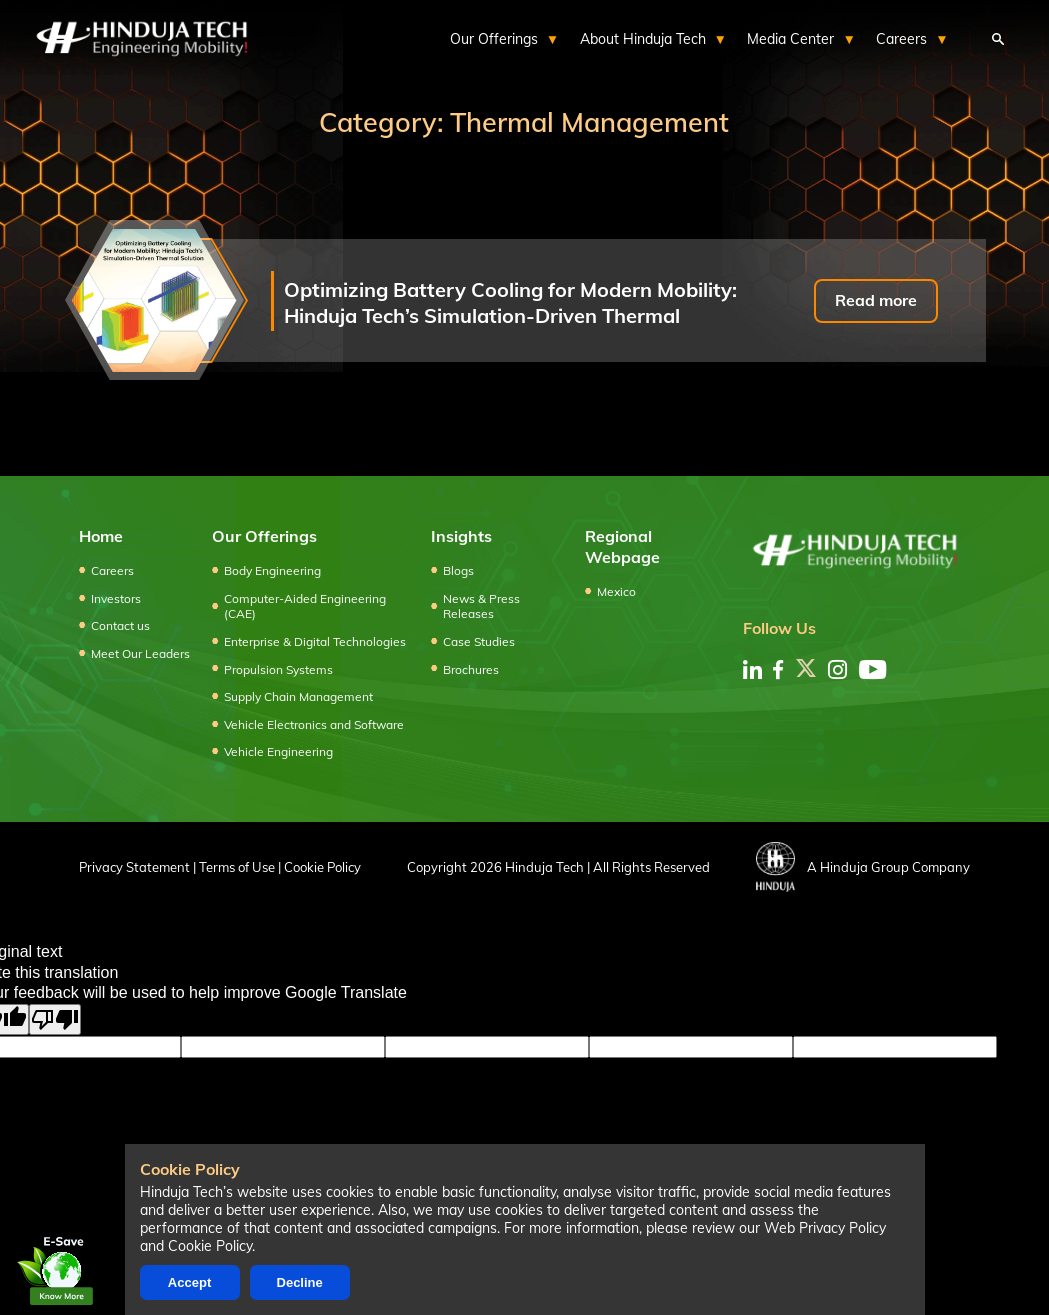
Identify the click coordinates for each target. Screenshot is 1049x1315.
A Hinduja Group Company (863, 867)
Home (101, 536)
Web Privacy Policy (825, 1228)
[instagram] (837, 669)
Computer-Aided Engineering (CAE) (305, 606)
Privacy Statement (134, 867)
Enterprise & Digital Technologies (315, 641)
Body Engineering (272, 570)
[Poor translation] (55, 1019)
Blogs (458, 570)
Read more (876, 300)
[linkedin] (752, 669)
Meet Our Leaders (140, 653)
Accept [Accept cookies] (189, 1282)
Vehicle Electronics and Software (314, 724)
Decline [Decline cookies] (300, 1282)
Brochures (471, 669)
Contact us (120, 625)
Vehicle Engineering (278, 751)
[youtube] (872, 669)
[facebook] (778, 669)
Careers (112, 570)
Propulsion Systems (278, 669)
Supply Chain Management (298, 696)
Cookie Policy (322, 867)
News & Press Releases (481, 606)
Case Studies (479, 641)
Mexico (616, 591)
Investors (116, 598)
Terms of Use (237, 867)
